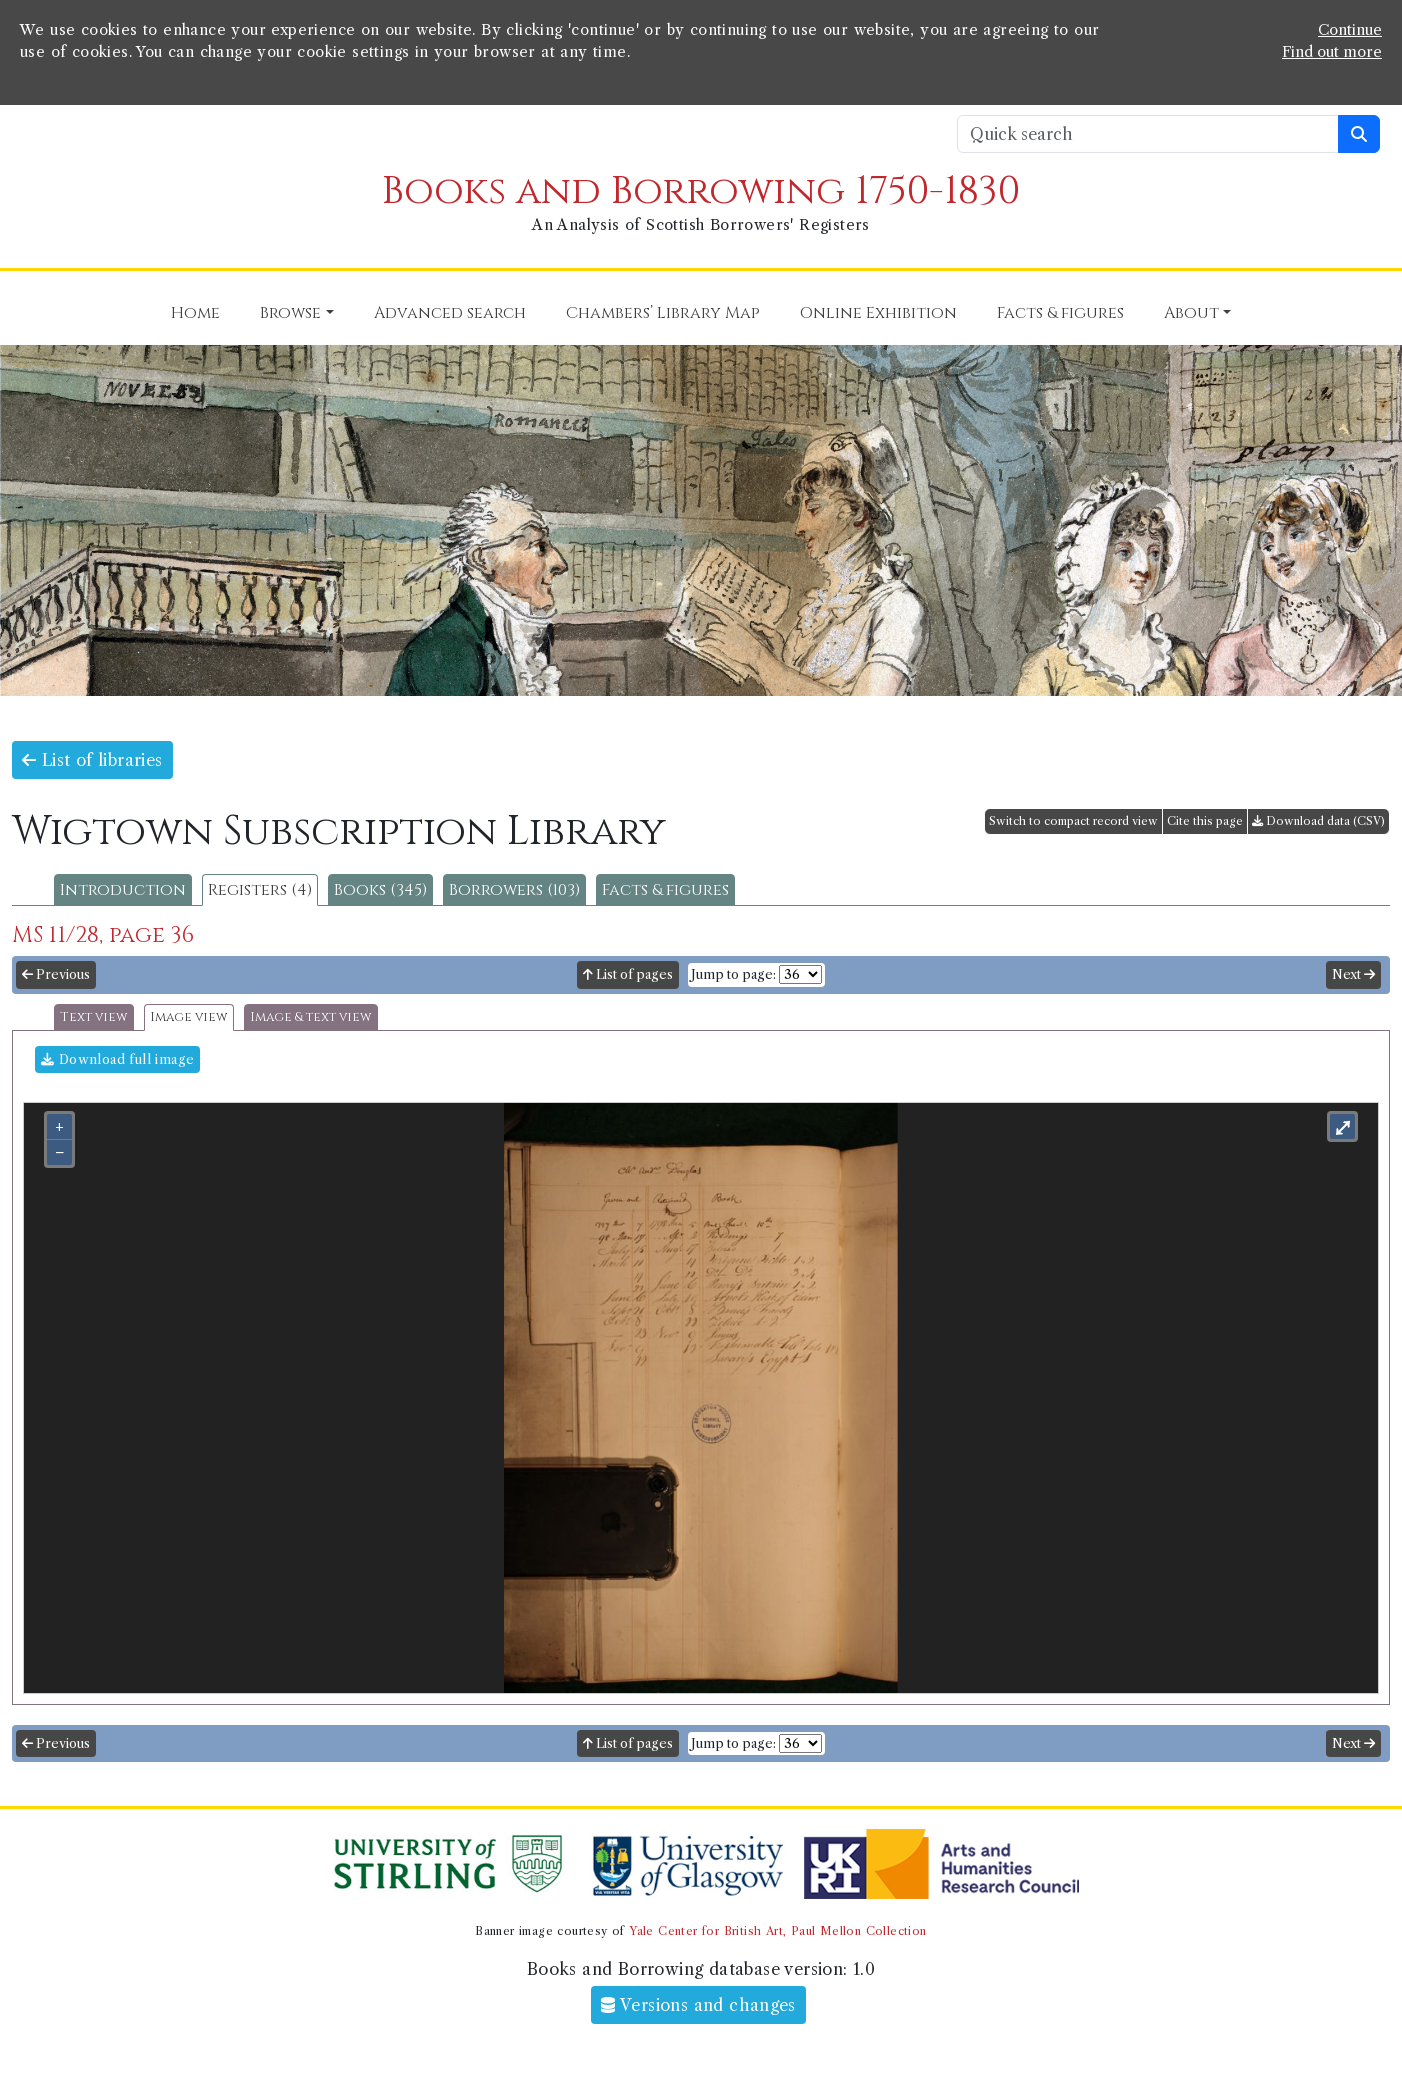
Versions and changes (698, 2005)
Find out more (1332, 52)
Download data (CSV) (1318, 821)
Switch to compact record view (1073, 821)
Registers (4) (260, 890)
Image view (189, 1017)
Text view (94, 1017)
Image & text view (311, 1017)
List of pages (628, 974)
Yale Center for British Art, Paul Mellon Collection (777, 1931)
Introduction (123, 890)
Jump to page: (733, 974)
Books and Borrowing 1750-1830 (701, 191)
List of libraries (92, 760)
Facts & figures (665, 890)
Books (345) (380, 890)
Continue (1350, 30)
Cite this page (1205, 821)
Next (1353, 974)
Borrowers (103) (514, 890)
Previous (56, 974)
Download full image (117, 1059)
